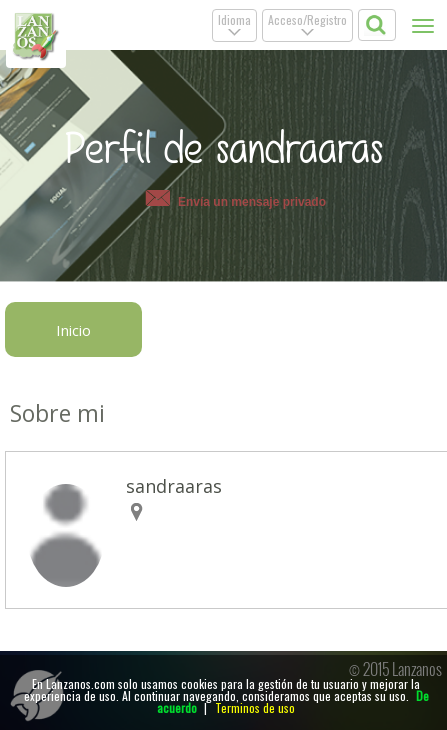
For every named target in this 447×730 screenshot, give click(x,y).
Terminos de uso (255, 707)
